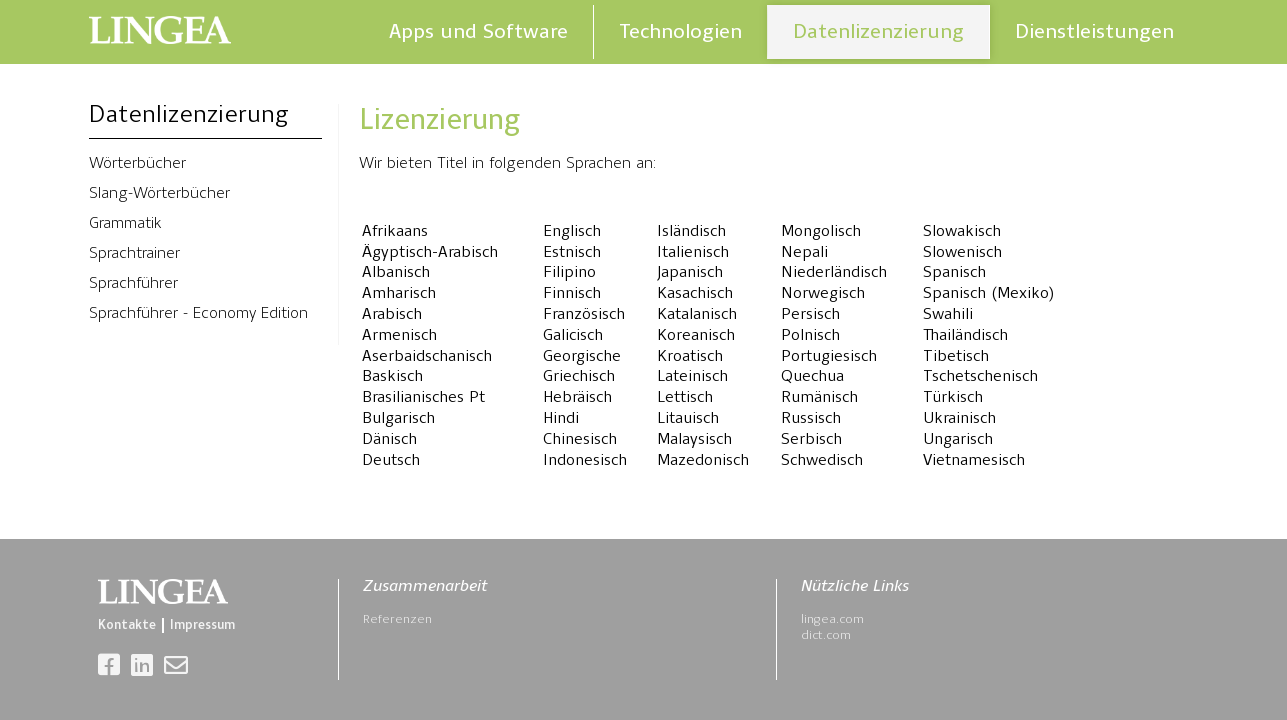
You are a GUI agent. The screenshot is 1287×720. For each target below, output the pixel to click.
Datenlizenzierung (878, 31)
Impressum (202, 625)
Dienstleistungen (1094, 31)
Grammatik (125, 224)
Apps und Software (478, 31)
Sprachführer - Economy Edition (198, 314)
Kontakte (127, 625)
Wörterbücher (137, 164)
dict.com (826, 635)
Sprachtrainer (134, 254)
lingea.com (832, 619)
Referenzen (397, 619)
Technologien (680, 31)
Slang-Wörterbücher (159, 194)
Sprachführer (133, 284)
